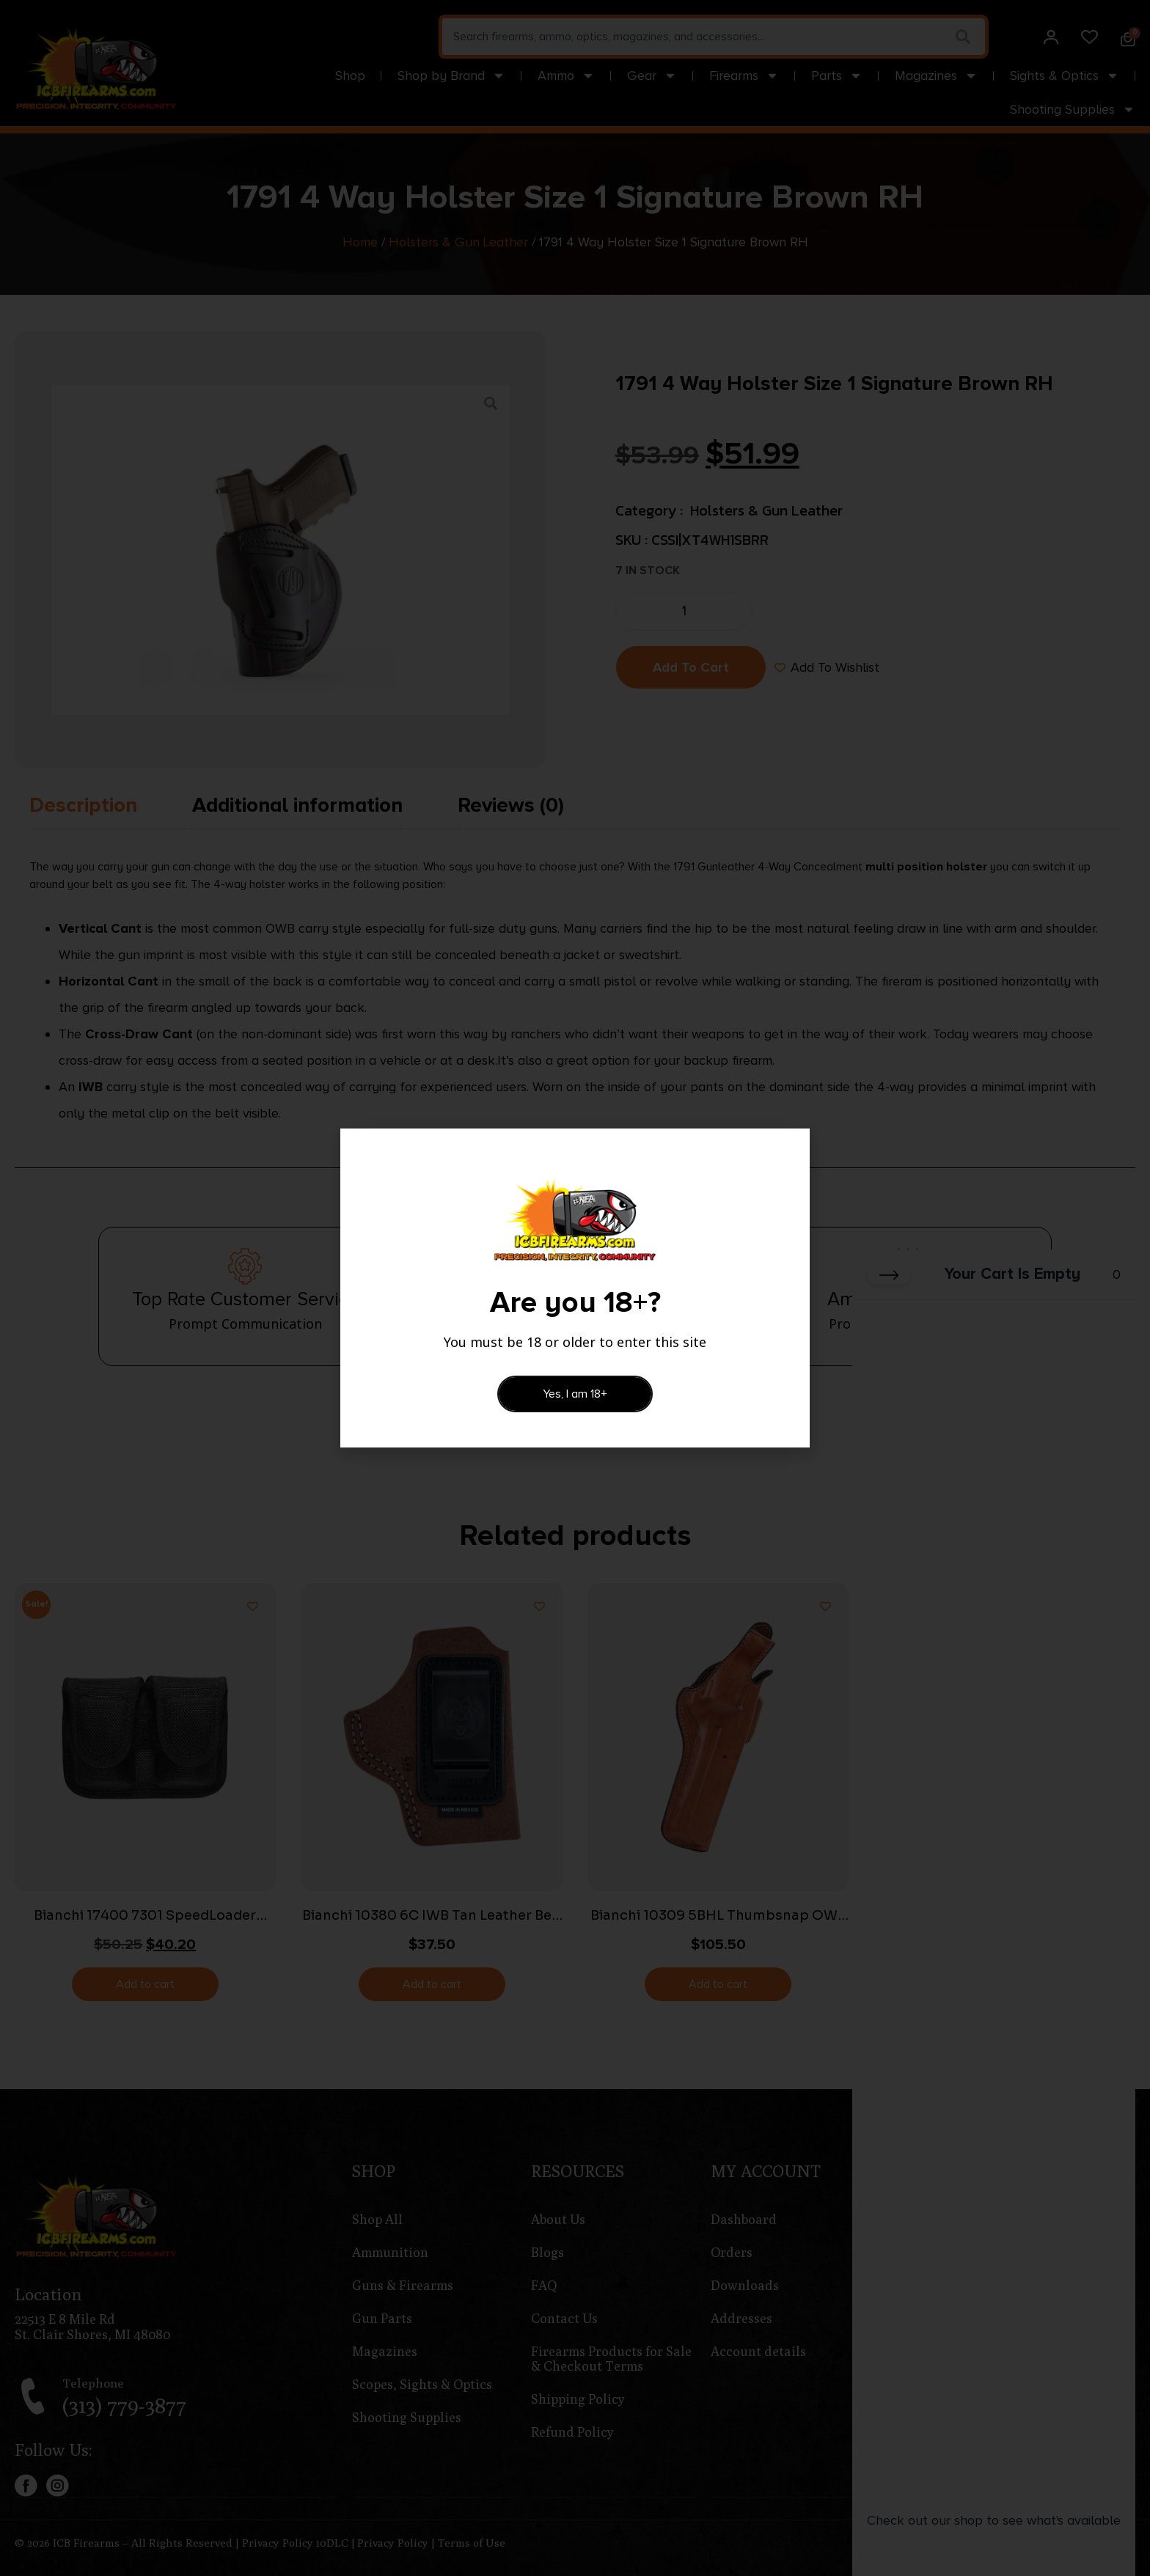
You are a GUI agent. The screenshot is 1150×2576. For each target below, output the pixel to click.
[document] (575, 1288)
